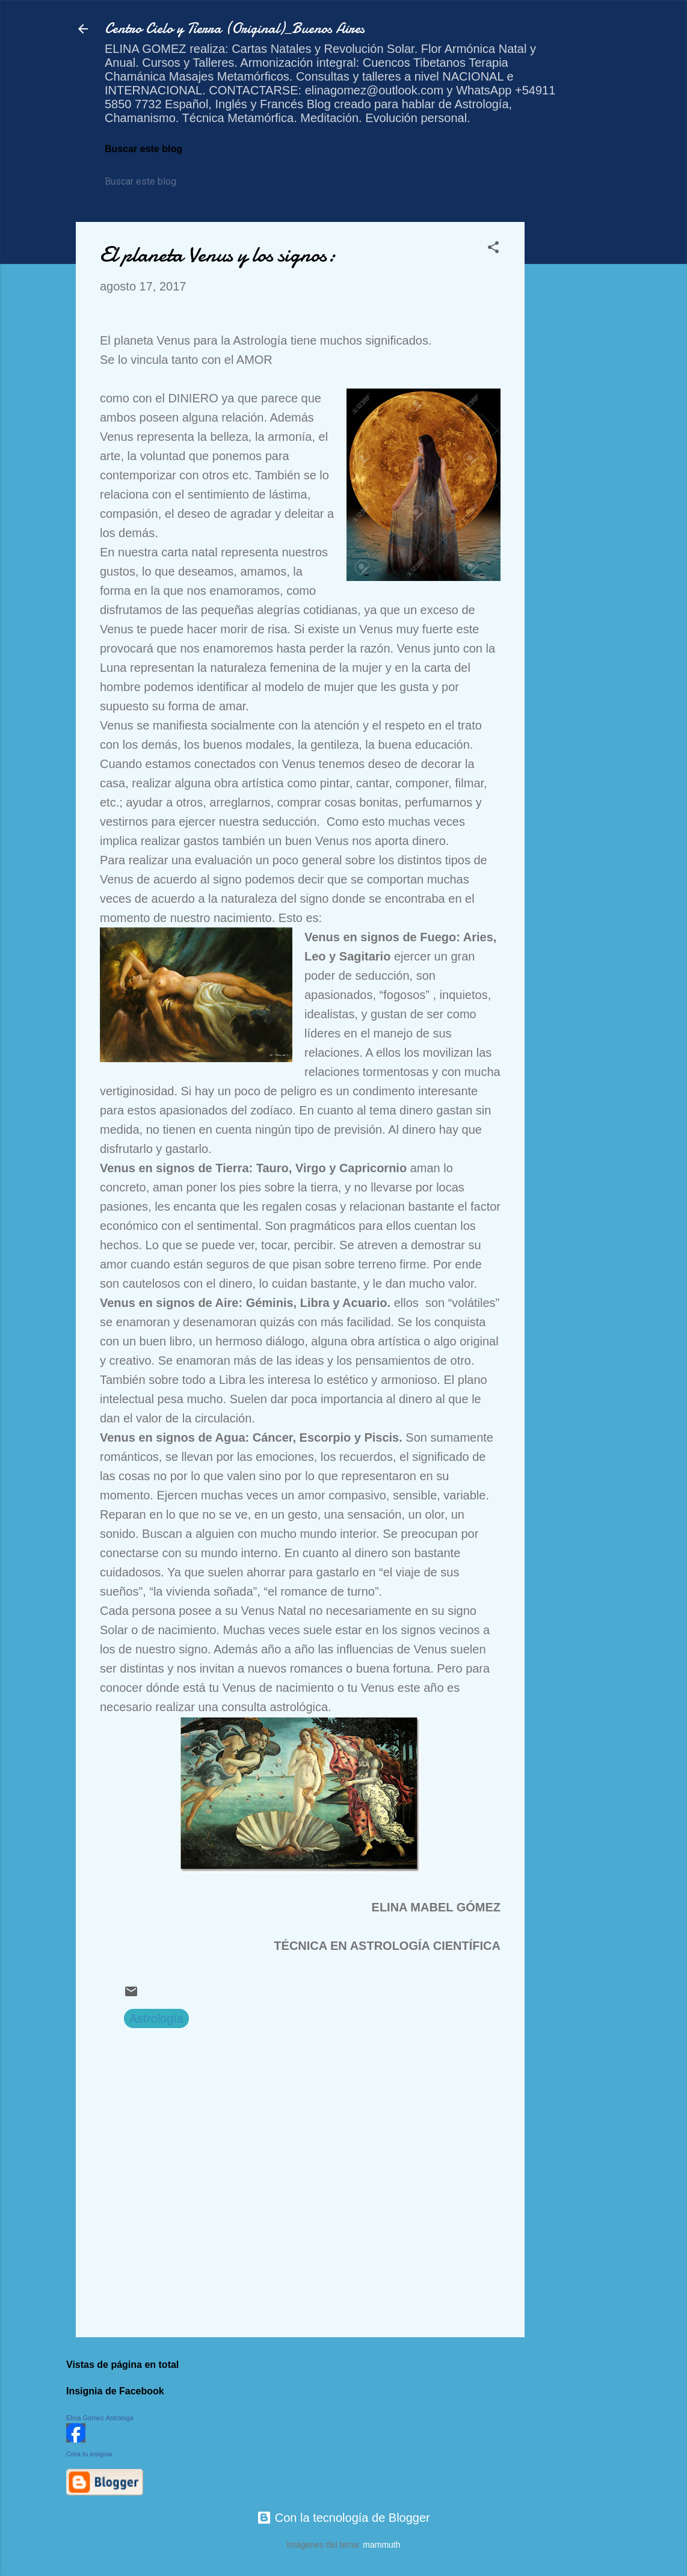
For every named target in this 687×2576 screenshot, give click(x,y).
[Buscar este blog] (160, 181)
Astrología (156, 2018)
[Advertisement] (572, 402)
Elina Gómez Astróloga (100, 2417)
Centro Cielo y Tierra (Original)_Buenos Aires (235, 28)
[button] (493, 248)
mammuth (381, 2545)
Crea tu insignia (89, 2454)
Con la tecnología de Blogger (343, 2517)
